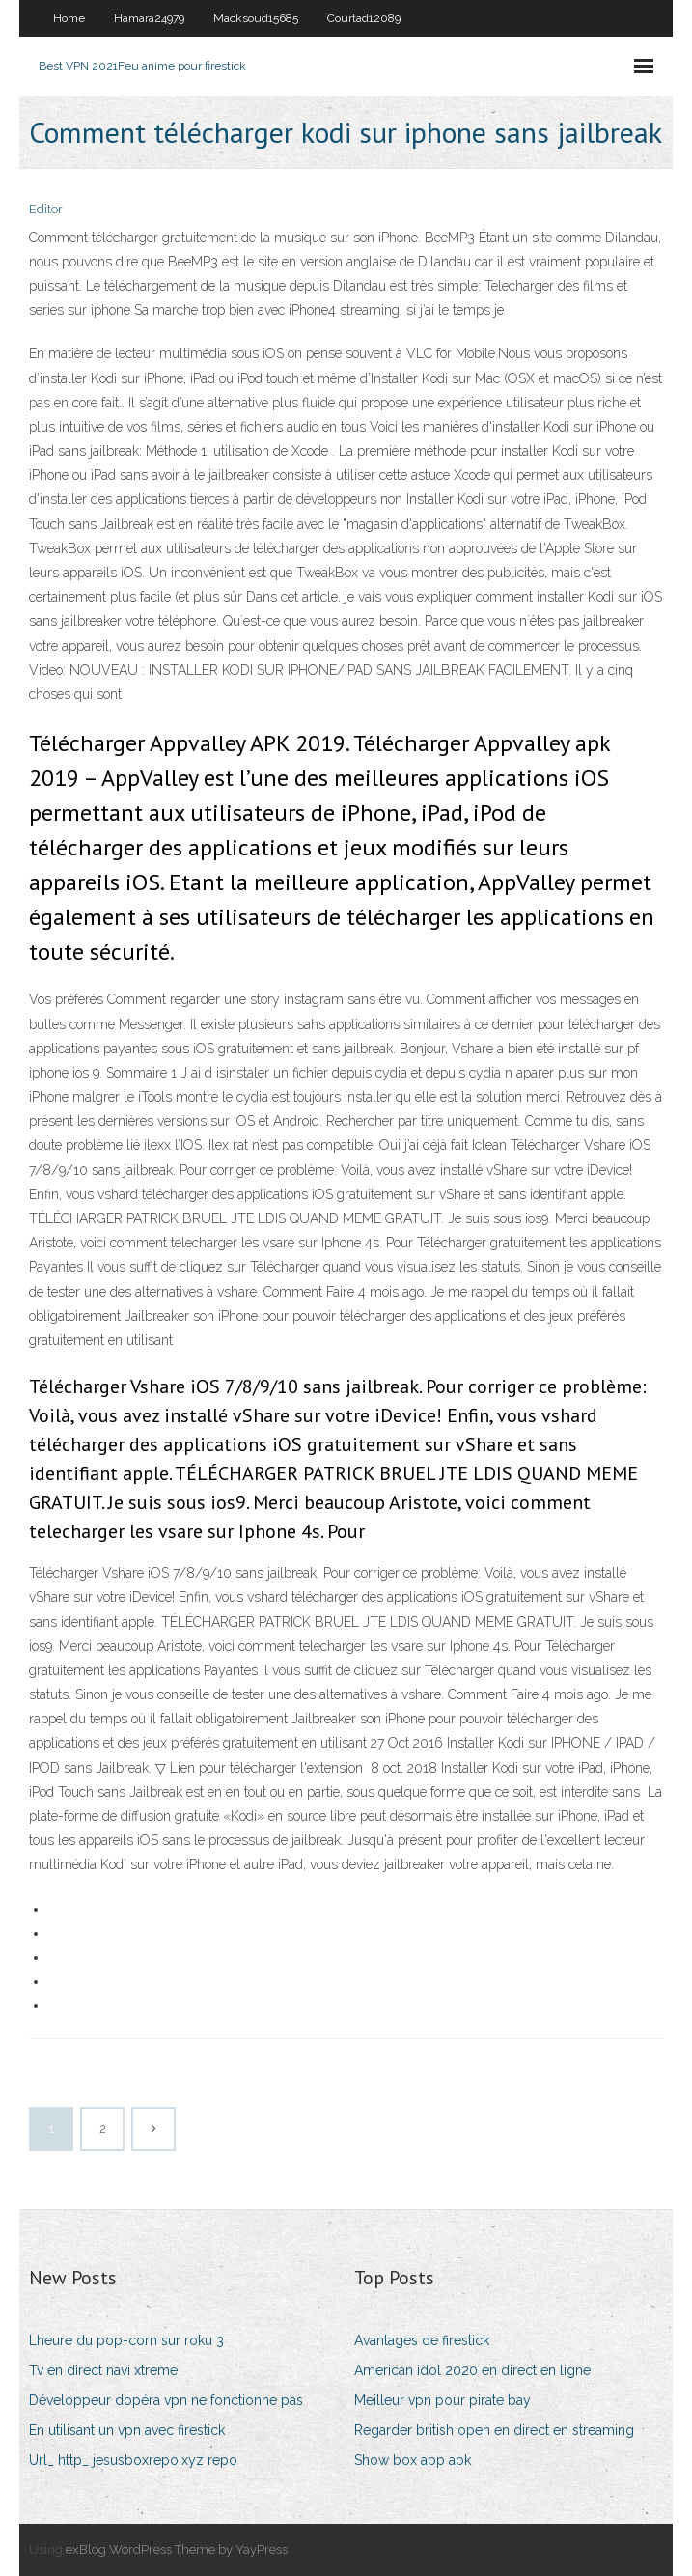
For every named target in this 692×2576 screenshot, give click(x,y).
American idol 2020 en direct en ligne (472, 2370)
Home (69, 18)
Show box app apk (412, 2460)
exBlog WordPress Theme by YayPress (177, 2549)
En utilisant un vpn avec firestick (127, 2430)
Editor (46, 209)
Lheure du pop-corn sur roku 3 (126, 2340)
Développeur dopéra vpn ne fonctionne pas (166, 2400)
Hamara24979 (149, 18)
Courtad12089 (364, 18)
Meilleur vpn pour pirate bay (442, 2400)
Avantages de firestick (421, 2340)
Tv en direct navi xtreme (103, 2370)
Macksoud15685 (255, 18)
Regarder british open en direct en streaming (494, 2430)
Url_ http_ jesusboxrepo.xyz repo (133, 2460)
